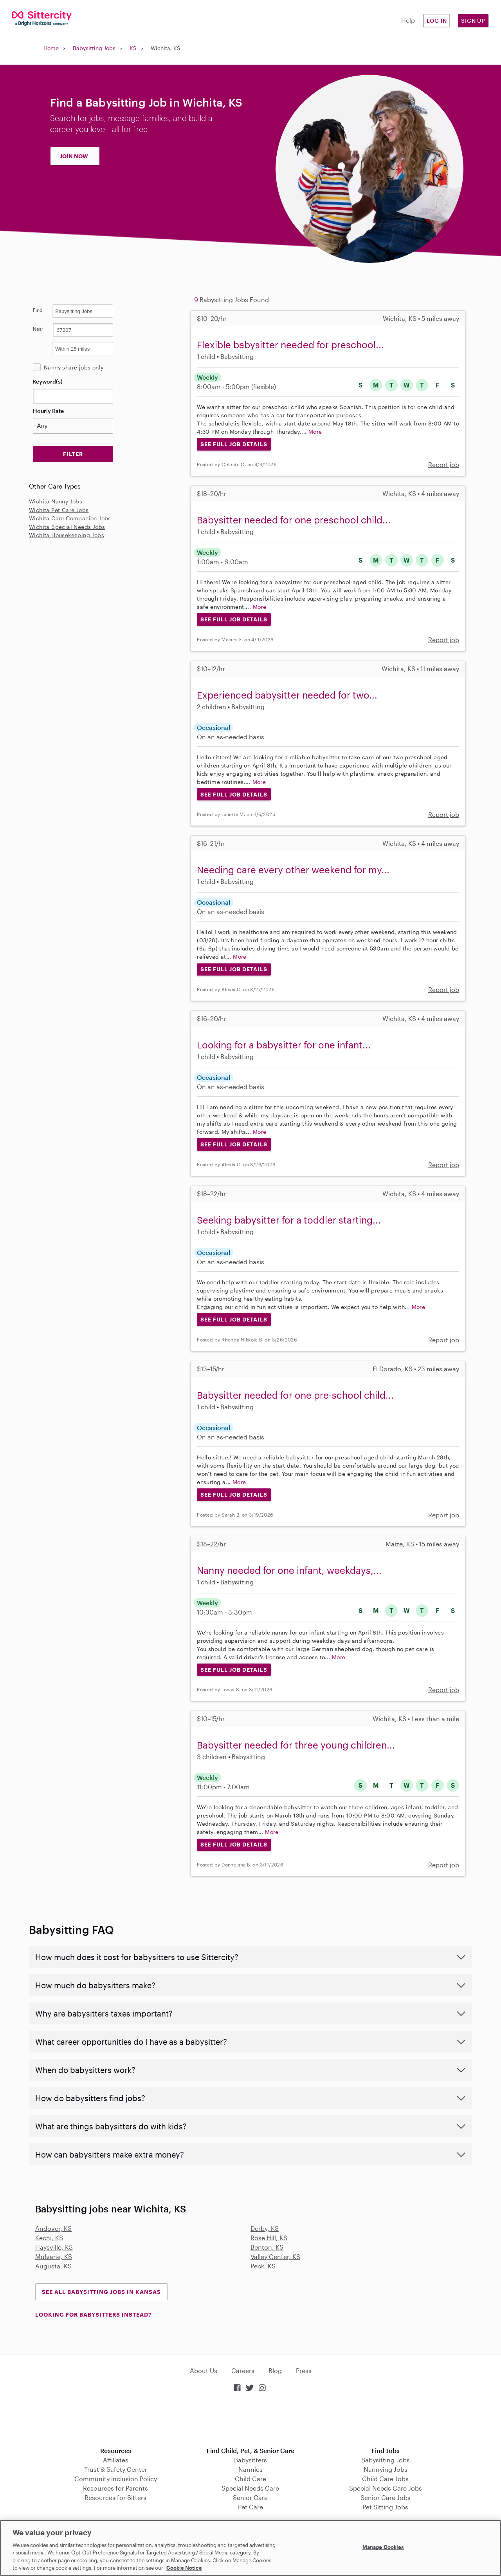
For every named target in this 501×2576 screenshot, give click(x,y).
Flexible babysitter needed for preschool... (290, 344)
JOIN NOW (74, 156)
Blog (275, 2370)
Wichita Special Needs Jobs (67, 526)
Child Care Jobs (385, 2478)
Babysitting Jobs (94, 48)
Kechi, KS (49, 2237)
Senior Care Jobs (385, 2497)
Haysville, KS (54, 2247)
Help (408, 20)
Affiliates (115, 2460)
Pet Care (250, 2507)
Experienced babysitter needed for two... (287, 695)
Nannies (250, 2469)
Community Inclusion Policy (115, 2478)
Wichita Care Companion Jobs (70, 518)
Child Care (250, 2478)
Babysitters (250, 2460)
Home (51, 48)
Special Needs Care (250, 2488)
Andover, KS (53, 2228)
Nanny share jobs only (73, 367)
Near (38, 328)
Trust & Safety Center (115, 2469)
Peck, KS (263, 2266)
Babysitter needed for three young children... (296, 1745)
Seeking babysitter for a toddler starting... (289, 1220)
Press (304, 2370)
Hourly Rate (48, 410)
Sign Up (473, 20)
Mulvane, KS (53, 2256)
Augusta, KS (53, 2266)
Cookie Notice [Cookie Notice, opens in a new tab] (184, 2568)
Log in (437, 20)
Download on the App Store (250, 2420)
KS (133, 48)
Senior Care (250, 2497)
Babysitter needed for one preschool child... (294, 519)
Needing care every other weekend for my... (293, 869)
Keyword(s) (48, 381)
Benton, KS (266, 2247)
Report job (443, 464)
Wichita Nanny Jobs (55, 501)
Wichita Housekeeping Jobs (66, 535)
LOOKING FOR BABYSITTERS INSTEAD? (93, 2314)
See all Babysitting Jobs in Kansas (101, 2291)
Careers (242, 2370)
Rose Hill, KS (268, 2237)
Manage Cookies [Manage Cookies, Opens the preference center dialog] (383, 2547)
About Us (203, 2370)
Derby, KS (264, 2228)
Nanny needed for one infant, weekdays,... (289, 1570)
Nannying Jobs (385, 2469)
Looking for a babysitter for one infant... (284, 1044)
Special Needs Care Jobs (385, 2488)
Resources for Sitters (115, 2497)
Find (38, 310)
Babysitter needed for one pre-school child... (295, 1395)
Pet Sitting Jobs (385, 2507)
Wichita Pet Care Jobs (58, 510)
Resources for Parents (115, 2488)
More (315, 431)
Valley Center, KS (275, 2256)
